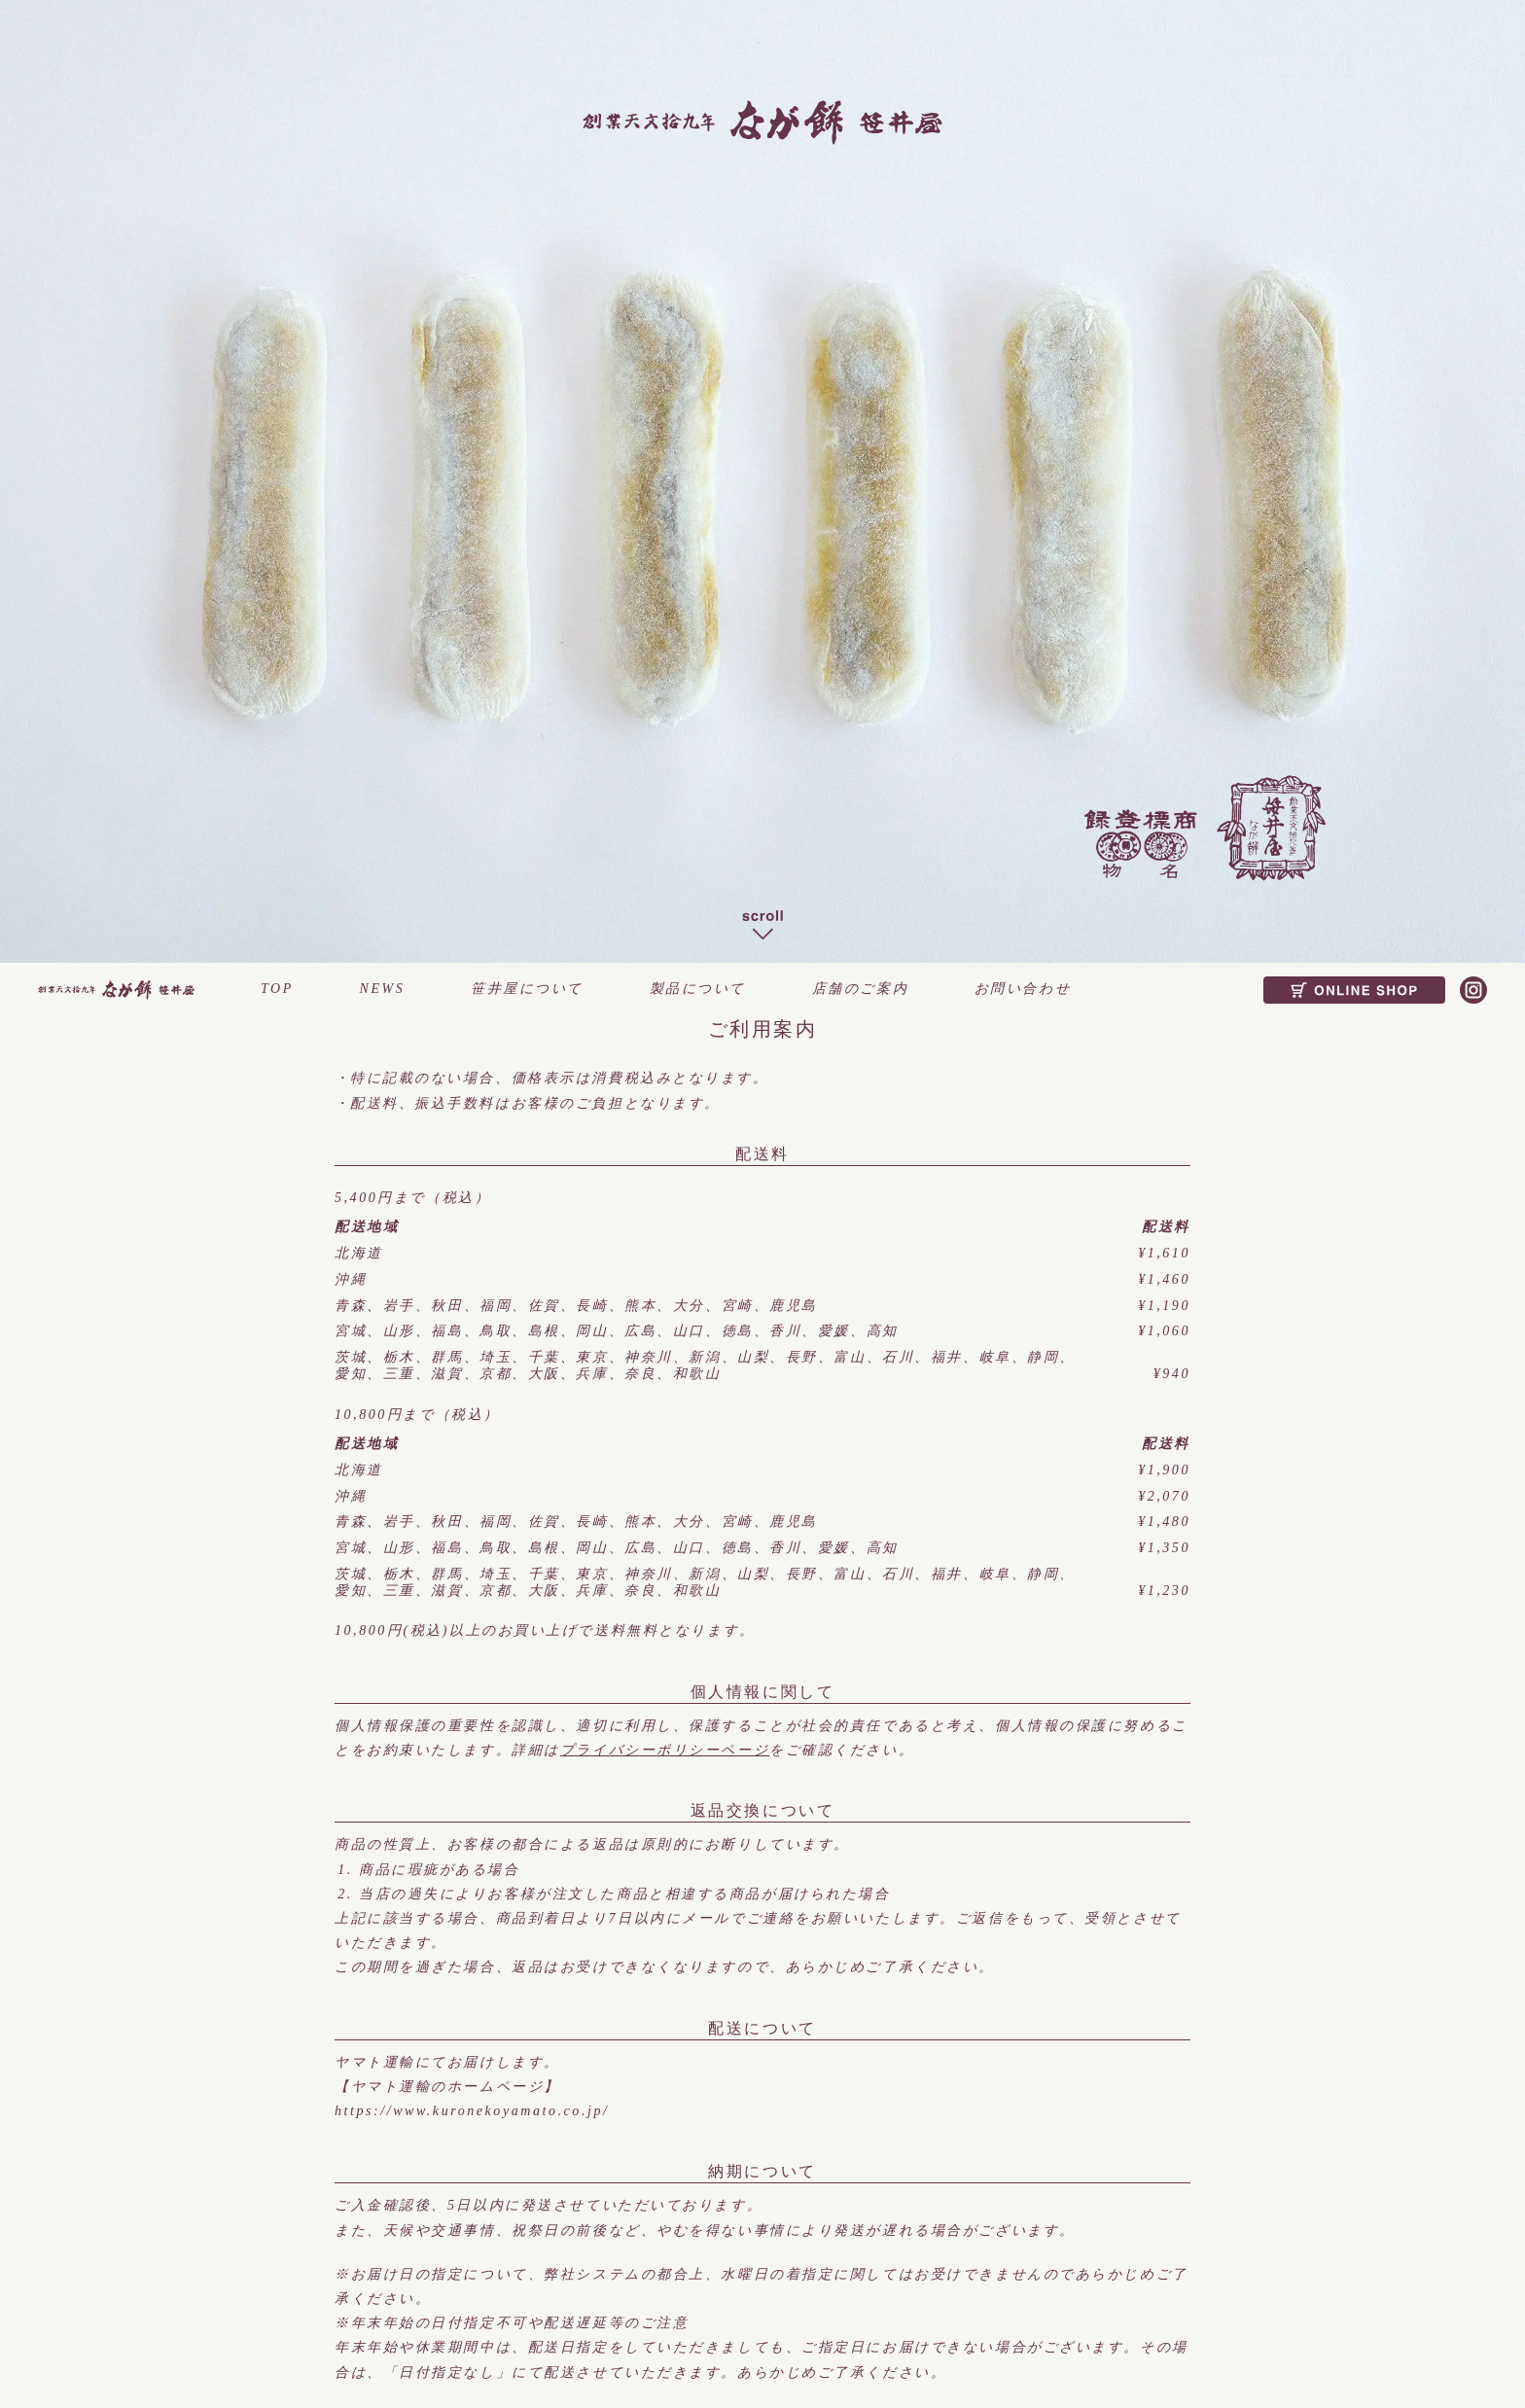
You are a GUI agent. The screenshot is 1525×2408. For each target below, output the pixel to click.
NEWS (383, 988)
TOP (277, 988)
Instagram (1473, 990)
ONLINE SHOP (1354, 990)
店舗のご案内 (860, 988)
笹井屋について (527, 988)
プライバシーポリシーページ (664, 1750)
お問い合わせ (1023, 988)
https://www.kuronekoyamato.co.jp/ (472, 2111)
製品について (698, 988)
